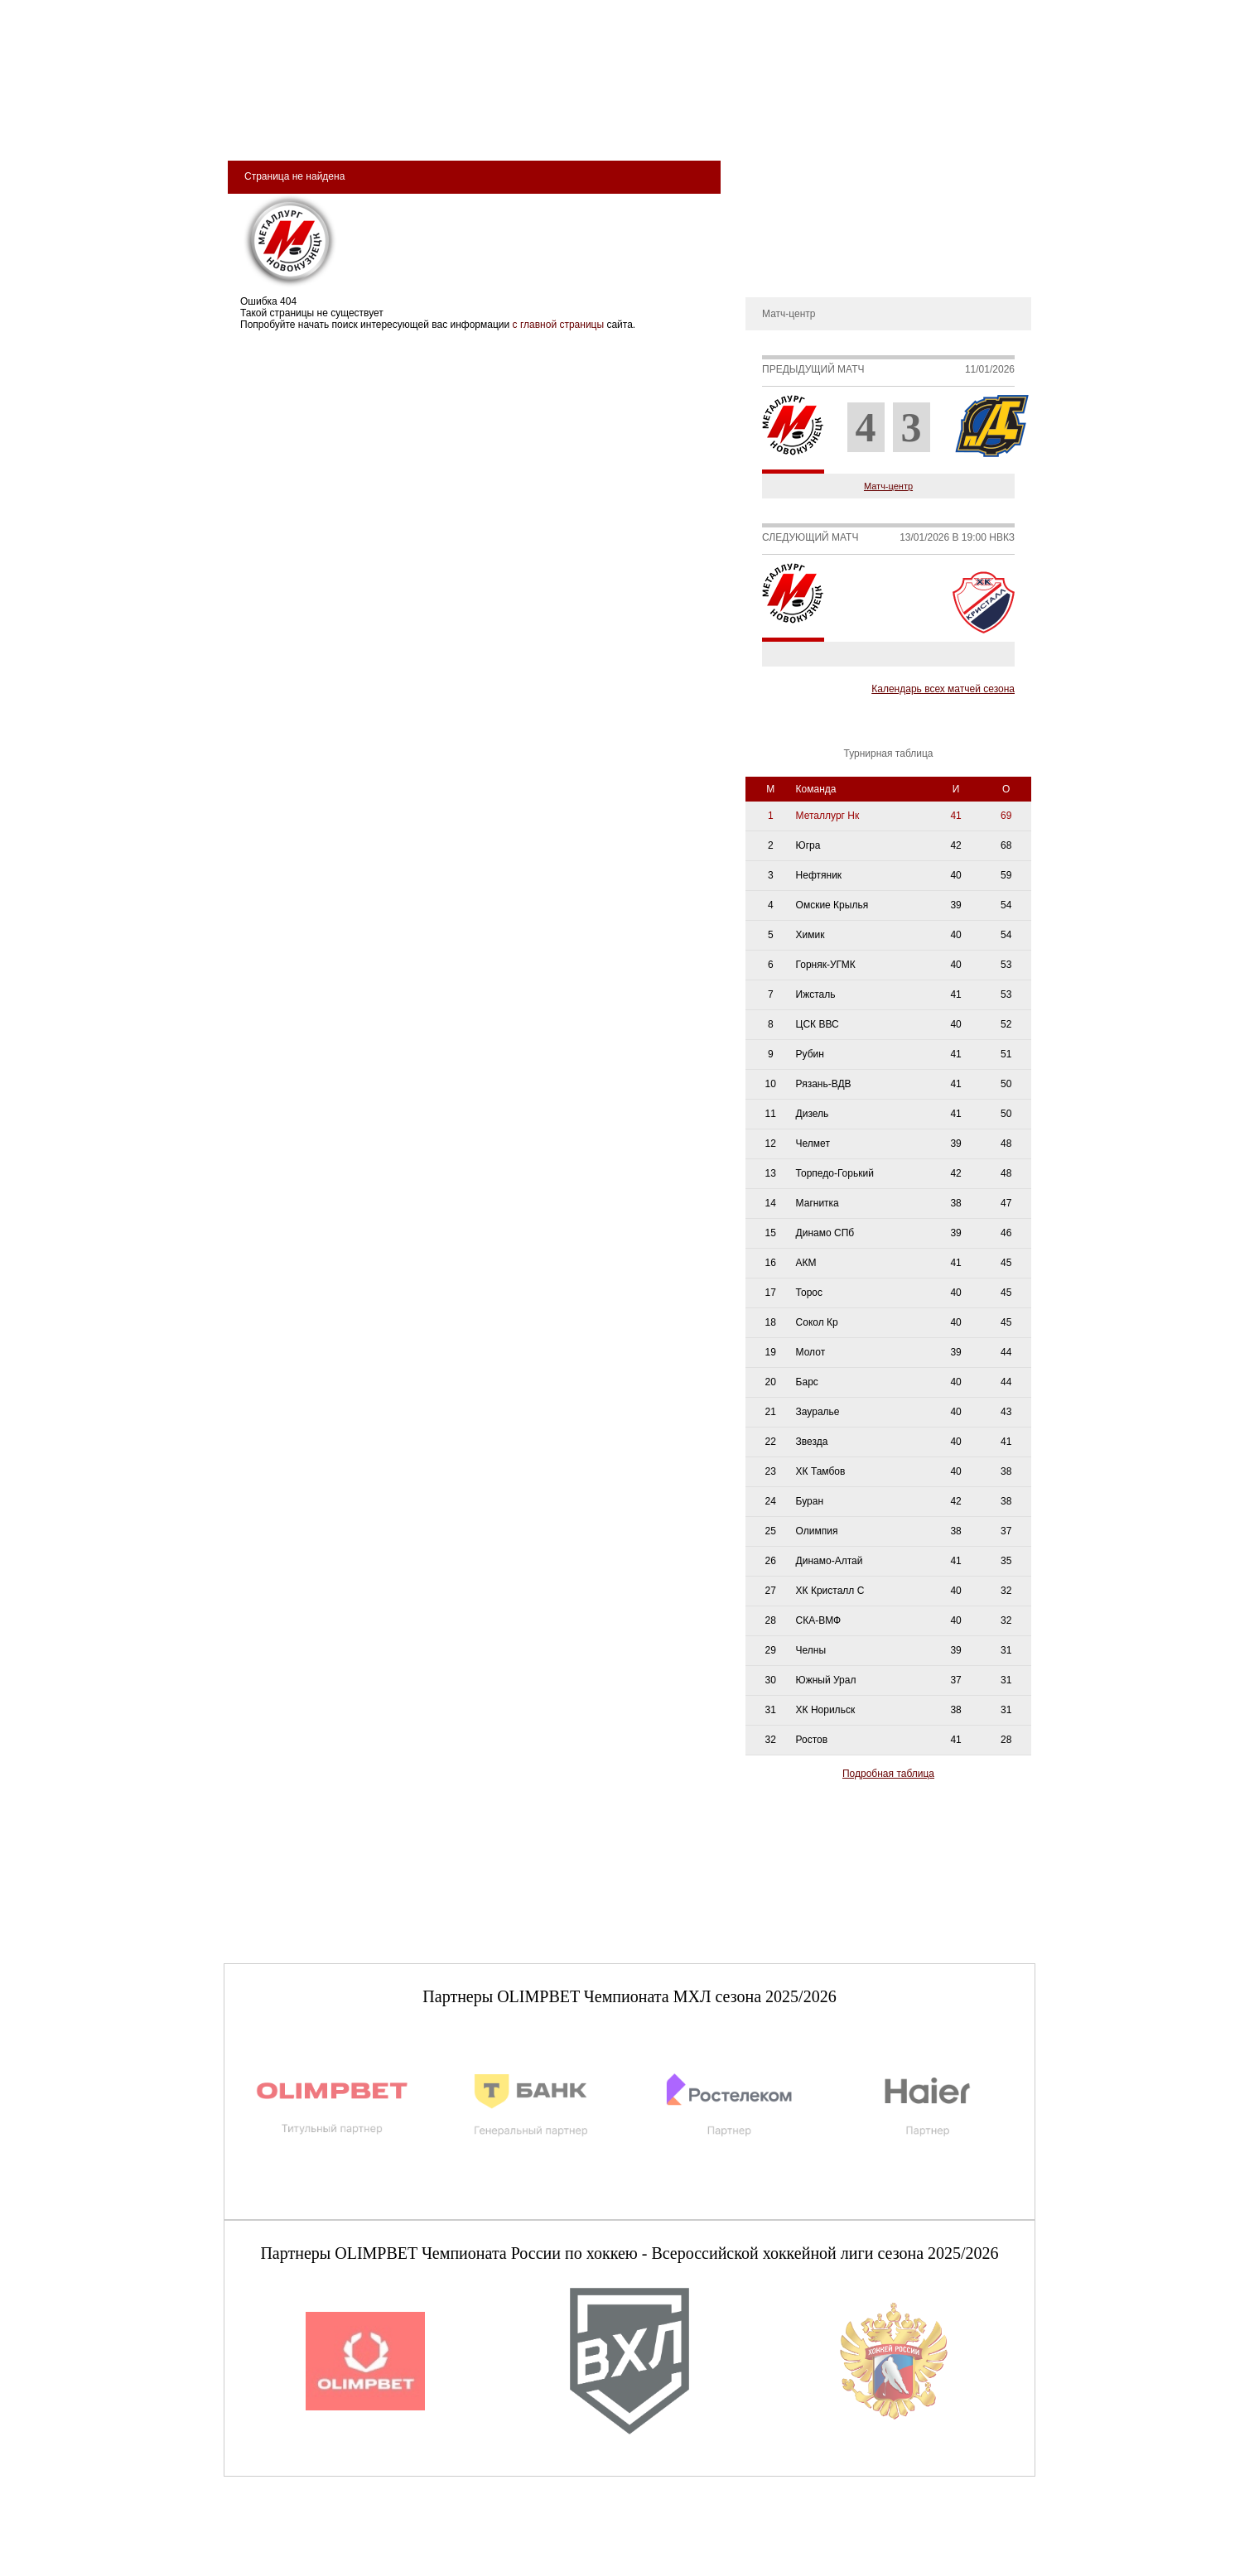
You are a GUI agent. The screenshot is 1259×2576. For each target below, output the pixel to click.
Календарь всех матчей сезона (943, 689)
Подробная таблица (888, 1773)
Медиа (730, 125)
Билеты (274, 125)
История (773, 194)
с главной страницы (559, 324)
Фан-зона (890, 125)
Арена (405, 125)
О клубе (772, 169)
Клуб (342, 125)
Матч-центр (888, 486)
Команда (482, 125)
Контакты (775, 268)
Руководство (783, 218)
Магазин (805, 125)
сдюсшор (978, 125)
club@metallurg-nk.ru (283, 2544)
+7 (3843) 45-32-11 (279, 2563)
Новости (773, 243)
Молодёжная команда (609, 125)
